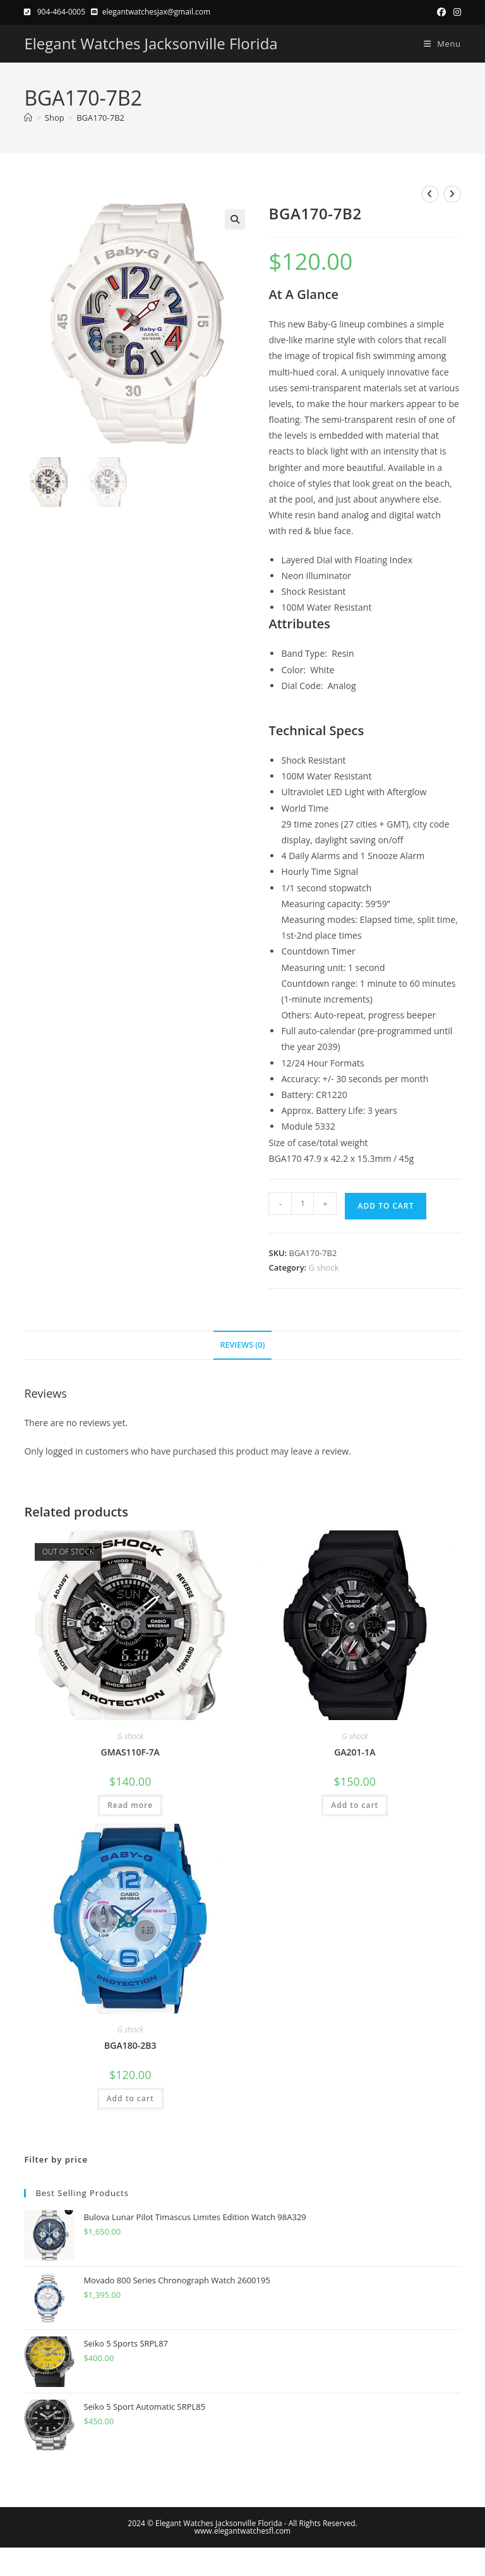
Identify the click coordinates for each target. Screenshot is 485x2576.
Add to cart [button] (354, 1805)
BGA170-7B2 (100, 117)
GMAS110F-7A (130, 1752)
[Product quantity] (302, 1203)
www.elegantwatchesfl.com (242, 2530)
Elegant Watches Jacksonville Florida (150, 43)
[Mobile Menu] (437, 43)
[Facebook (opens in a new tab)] (441, 12)
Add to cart (385, 1205)
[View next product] (452, 194)
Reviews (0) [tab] (242, 1345)
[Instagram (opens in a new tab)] (455, 12)
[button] (235, 219)
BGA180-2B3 (130, 2045)
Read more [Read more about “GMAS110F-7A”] (130, 1805)
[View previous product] (430, 194)
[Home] (28, 117)
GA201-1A (354, 1752)
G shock (324, 1267)
